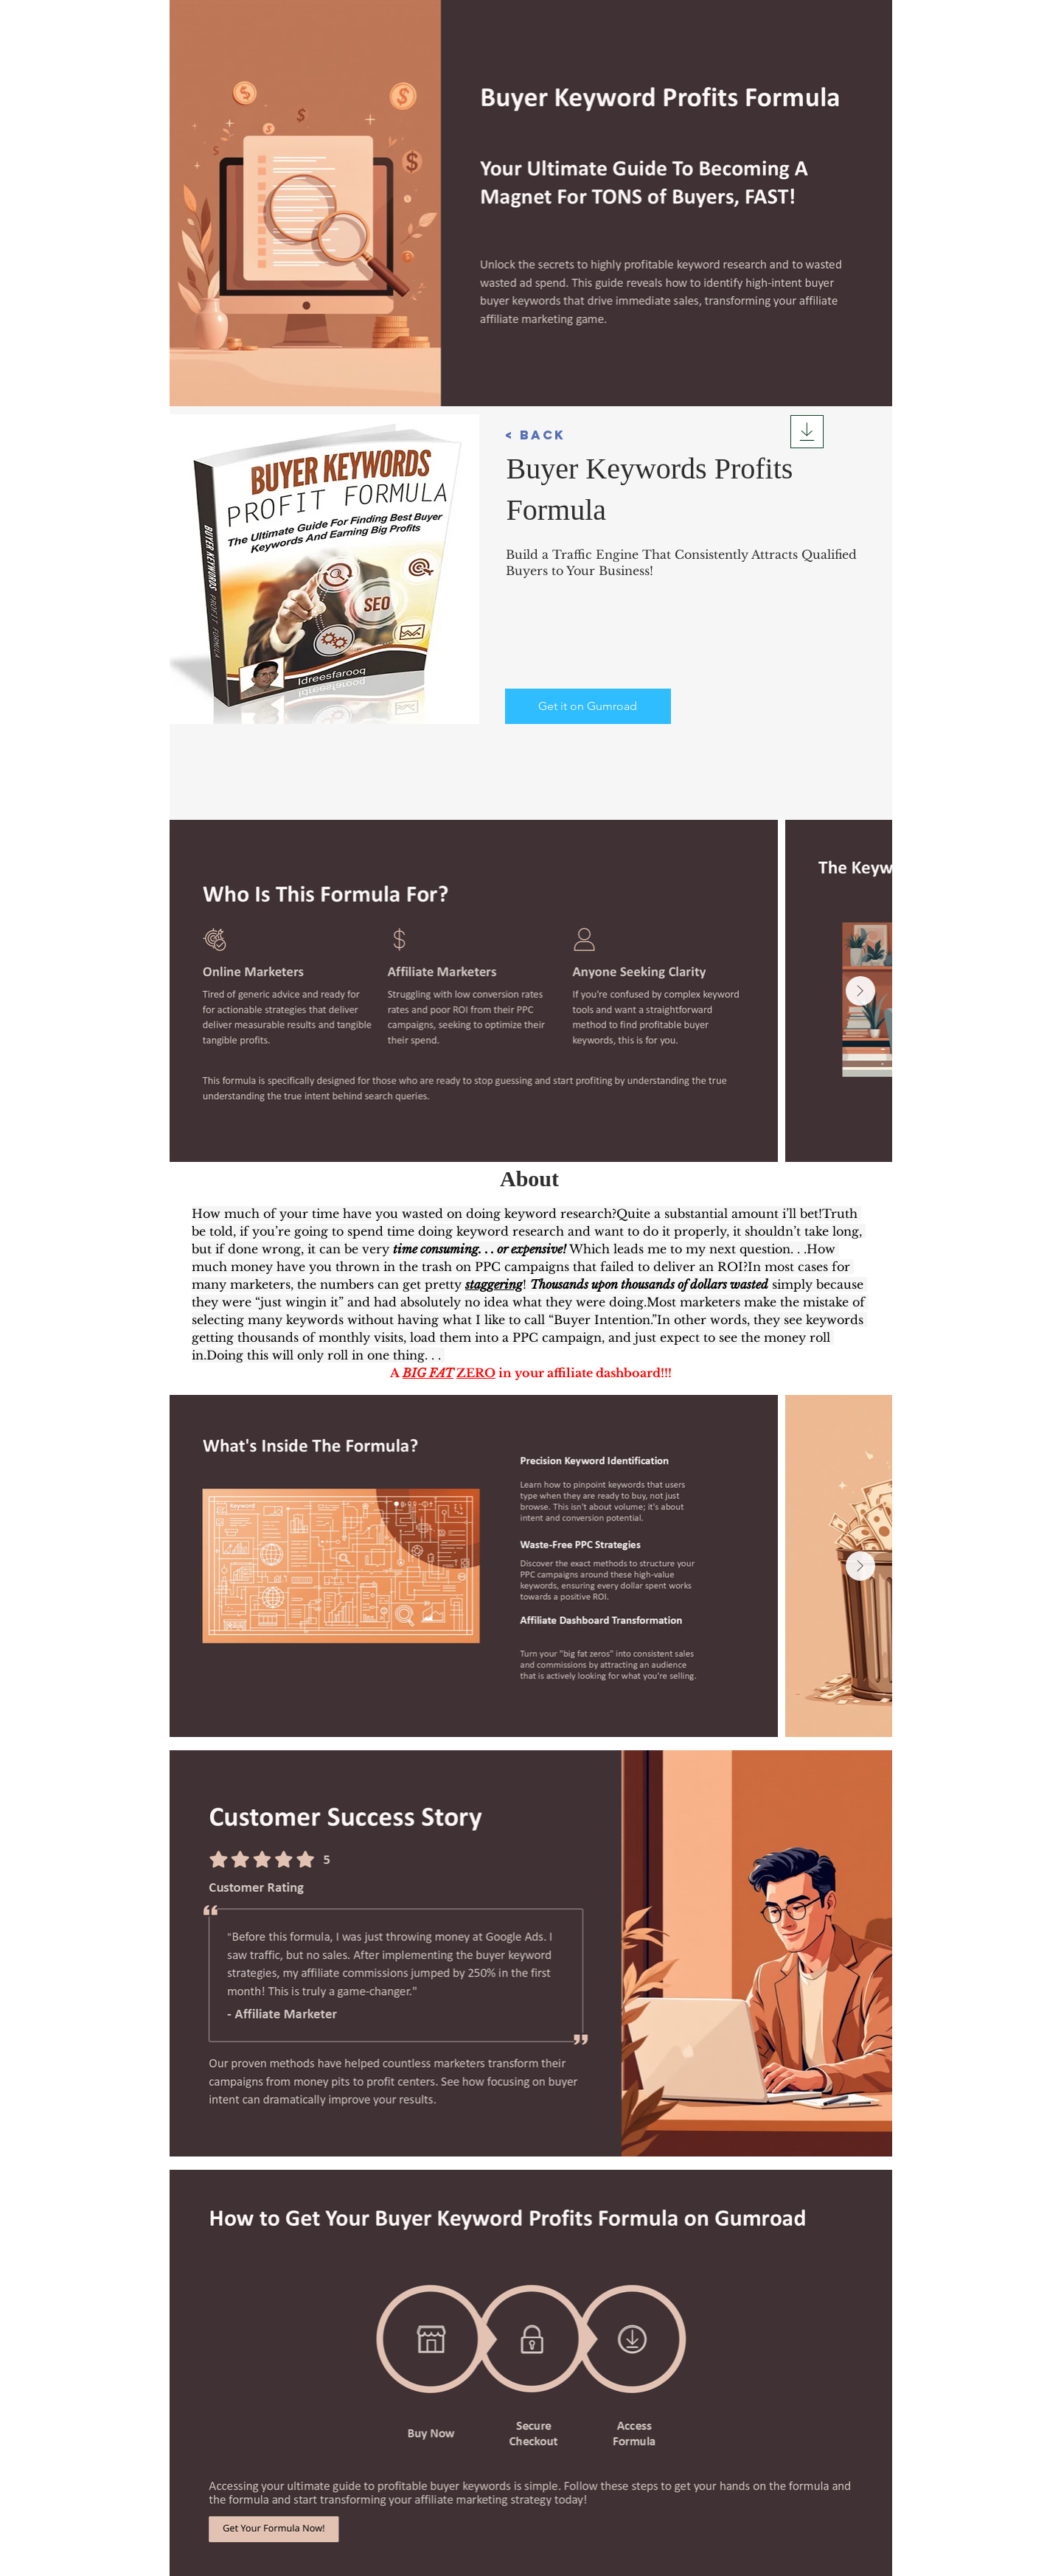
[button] (546, 435)
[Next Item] (860, 991)
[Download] (807, 431)
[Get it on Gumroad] (588, 706)
